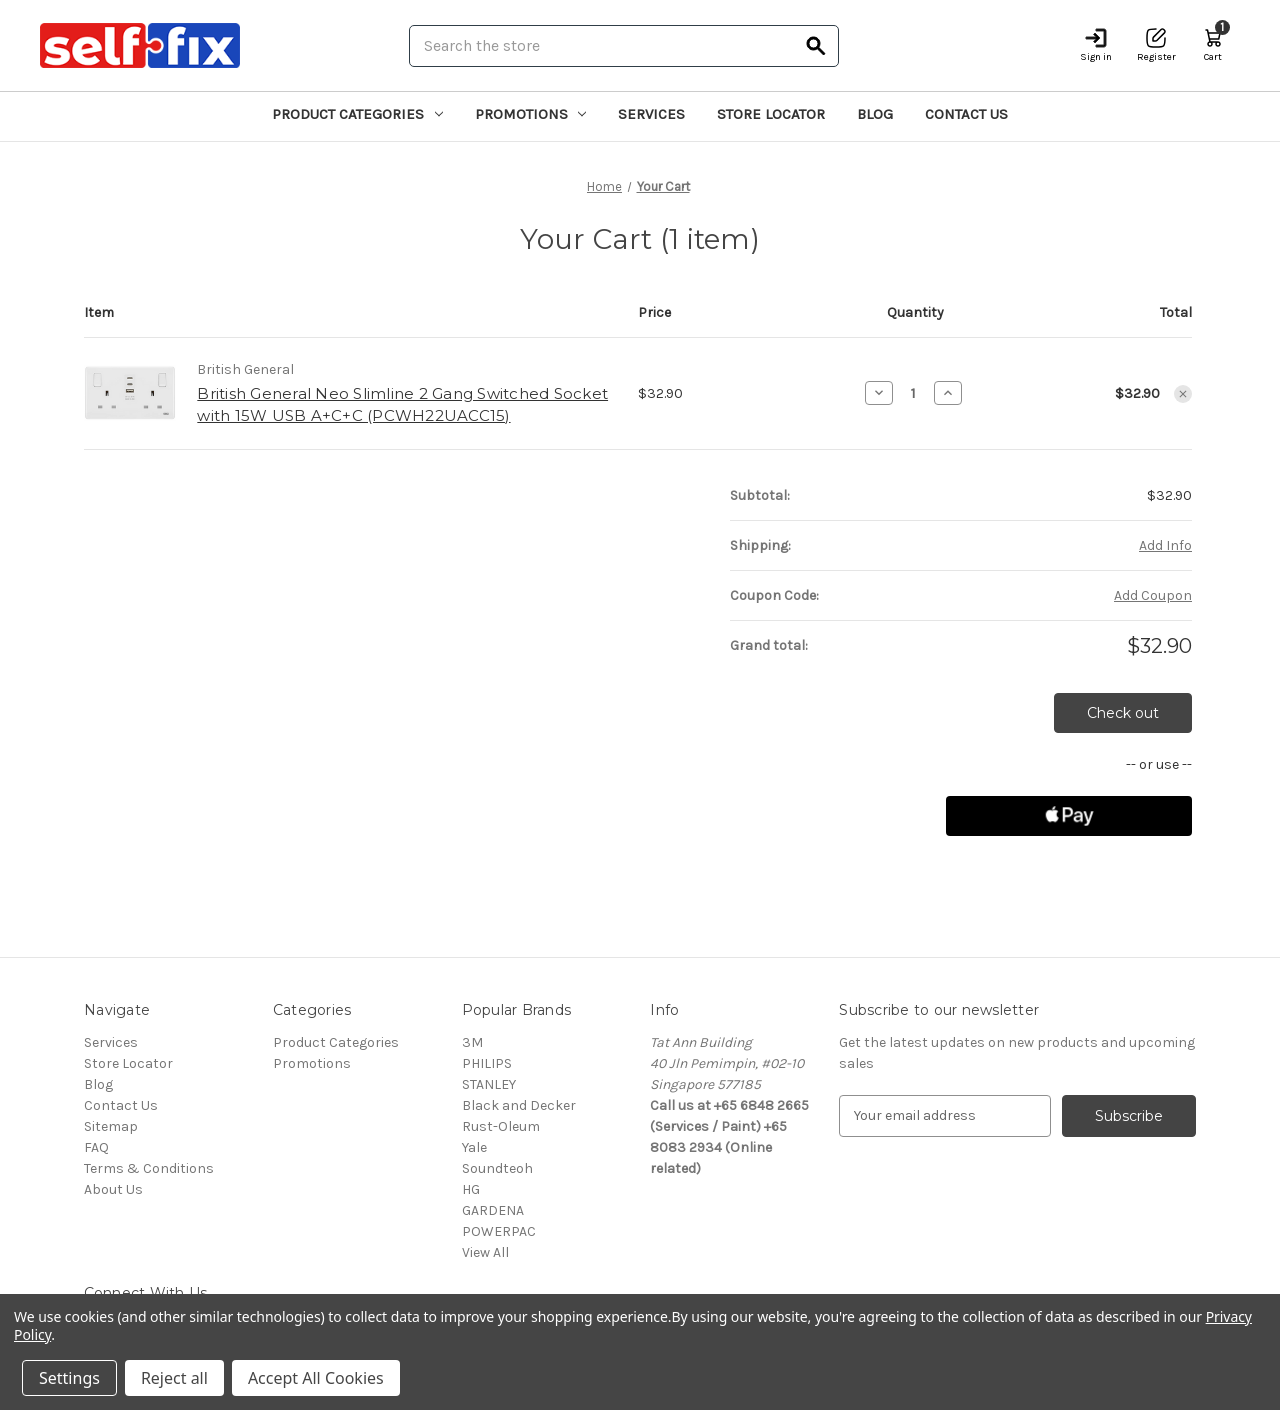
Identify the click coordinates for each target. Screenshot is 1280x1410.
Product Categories (357, 114)
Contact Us (966, 114)
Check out (1123, 713)
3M (472, 1042)
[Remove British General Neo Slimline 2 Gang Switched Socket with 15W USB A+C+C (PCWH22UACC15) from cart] (1183, 394)
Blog (875, 114)
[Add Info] (1165, 545)
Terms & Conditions (149, 1168)
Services (651, 114)
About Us (113, 1189)
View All (485, 1252)
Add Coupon (1153, 595)
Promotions (531, 114)
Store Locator (771, 114)
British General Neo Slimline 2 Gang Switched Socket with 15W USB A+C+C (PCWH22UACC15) (402, 405)
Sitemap (111, 1126)
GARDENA (493, 1210)
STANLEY (489, 1084)
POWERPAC (499, 1231)
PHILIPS (487, 1063)
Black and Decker (519, 1105)
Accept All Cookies (316, 1378)
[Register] (1156, 45)
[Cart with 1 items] (1213, 45)
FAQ (96, 1147)
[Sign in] (1096, 45)
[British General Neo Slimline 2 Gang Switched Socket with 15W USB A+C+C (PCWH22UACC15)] (913, 393)
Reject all (174, 1378)
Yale (474, 1147)
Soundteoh (497, 1168)
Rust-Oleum (501, 1126)
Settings (69, 1378)
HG (471, 1189)
